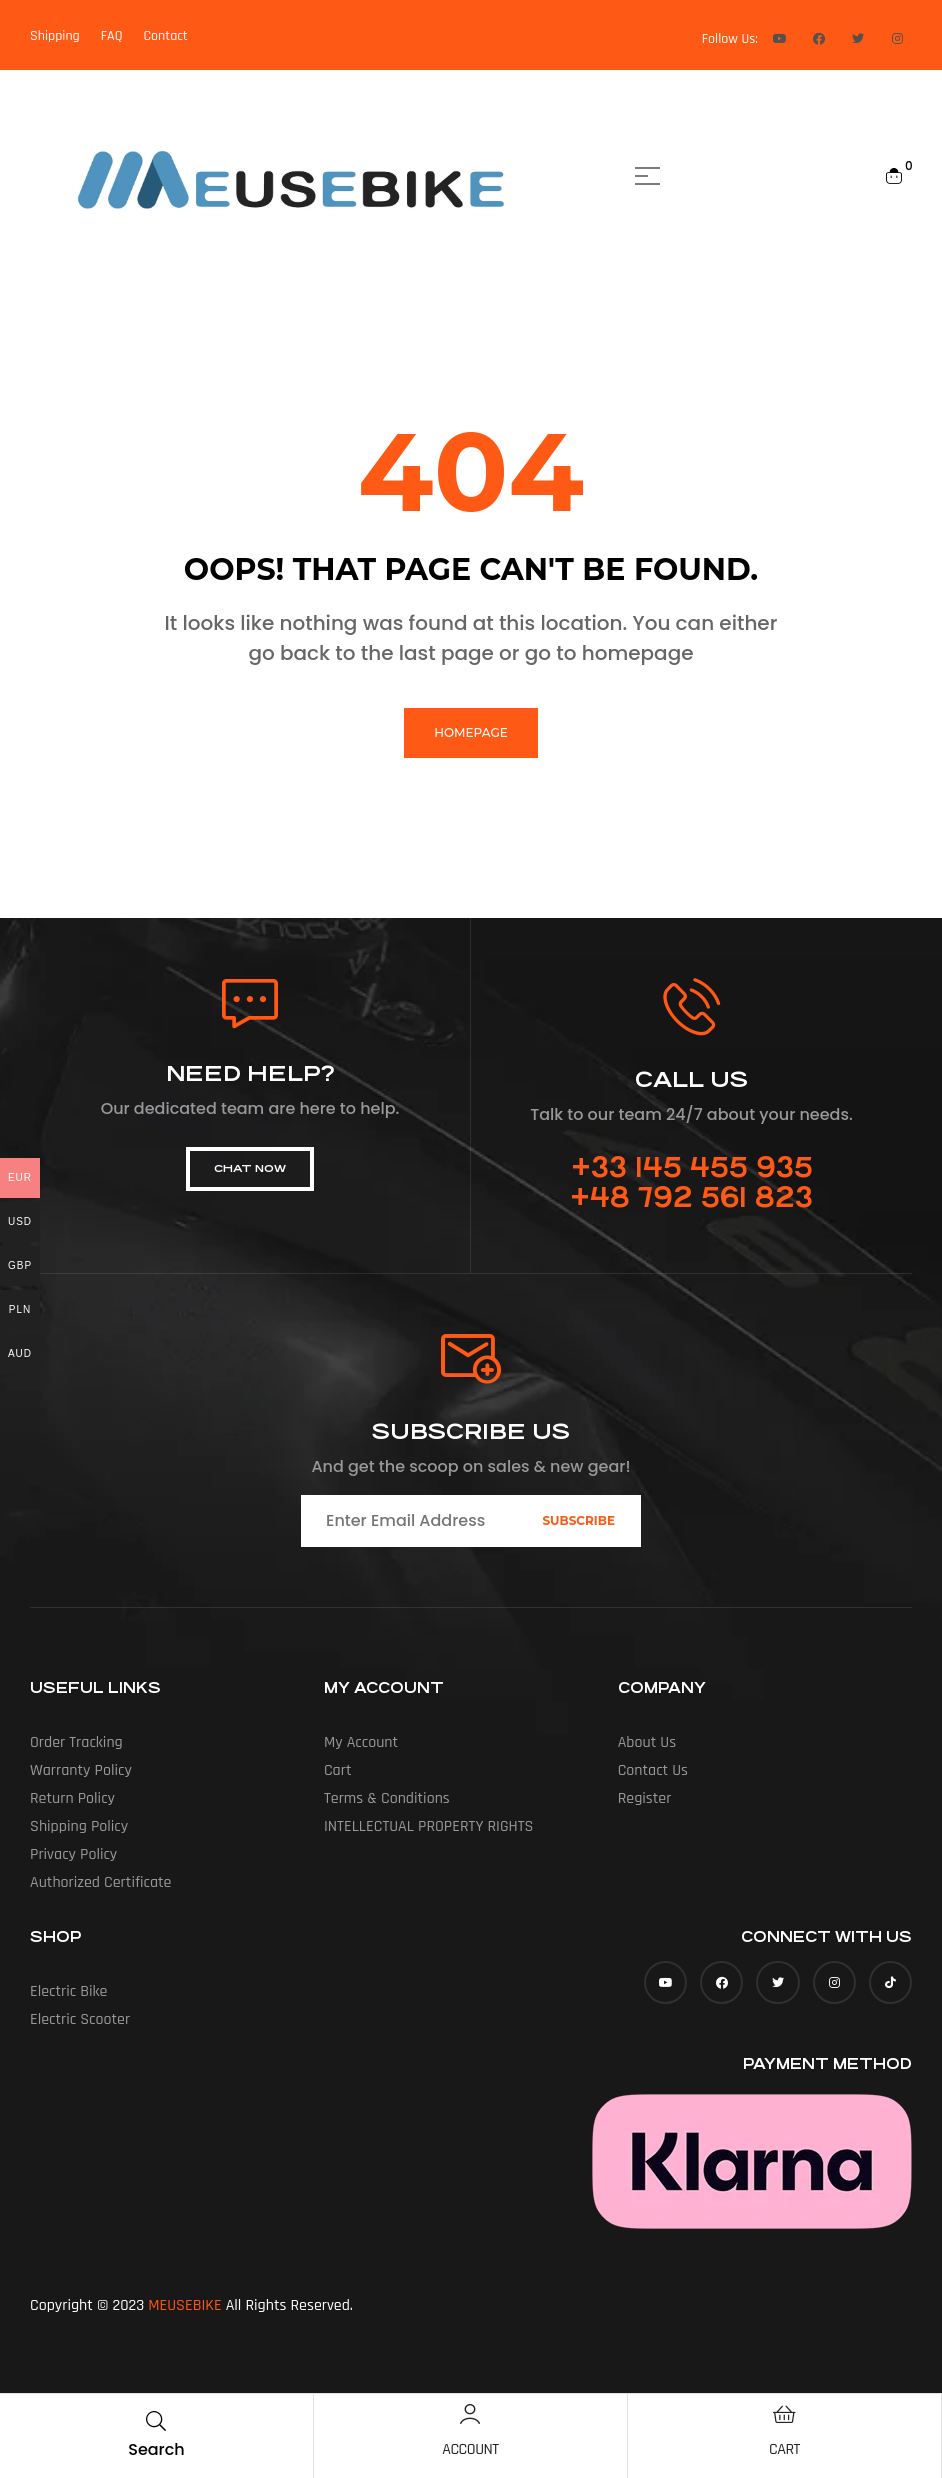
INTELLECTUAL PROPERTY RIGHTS (428, 1826)
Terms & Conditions (387, 1798)
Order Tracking (76, 1742)
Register (645, 1798)
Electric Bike (69, 1991)
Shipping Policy (79, 1826)
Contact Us (653, 1770)
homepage (470, 732)
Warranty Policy (81, 1770)
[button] (250, 1169)
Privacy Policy (73, 1854)
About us (647, 1742)
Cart (784, 2449)
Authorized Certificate (101, 1882)
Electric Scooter (80, 2019)
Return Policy (72, 1798)
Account (470, 2449)
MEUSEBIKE (184, 2305)
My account (361, 1742)
